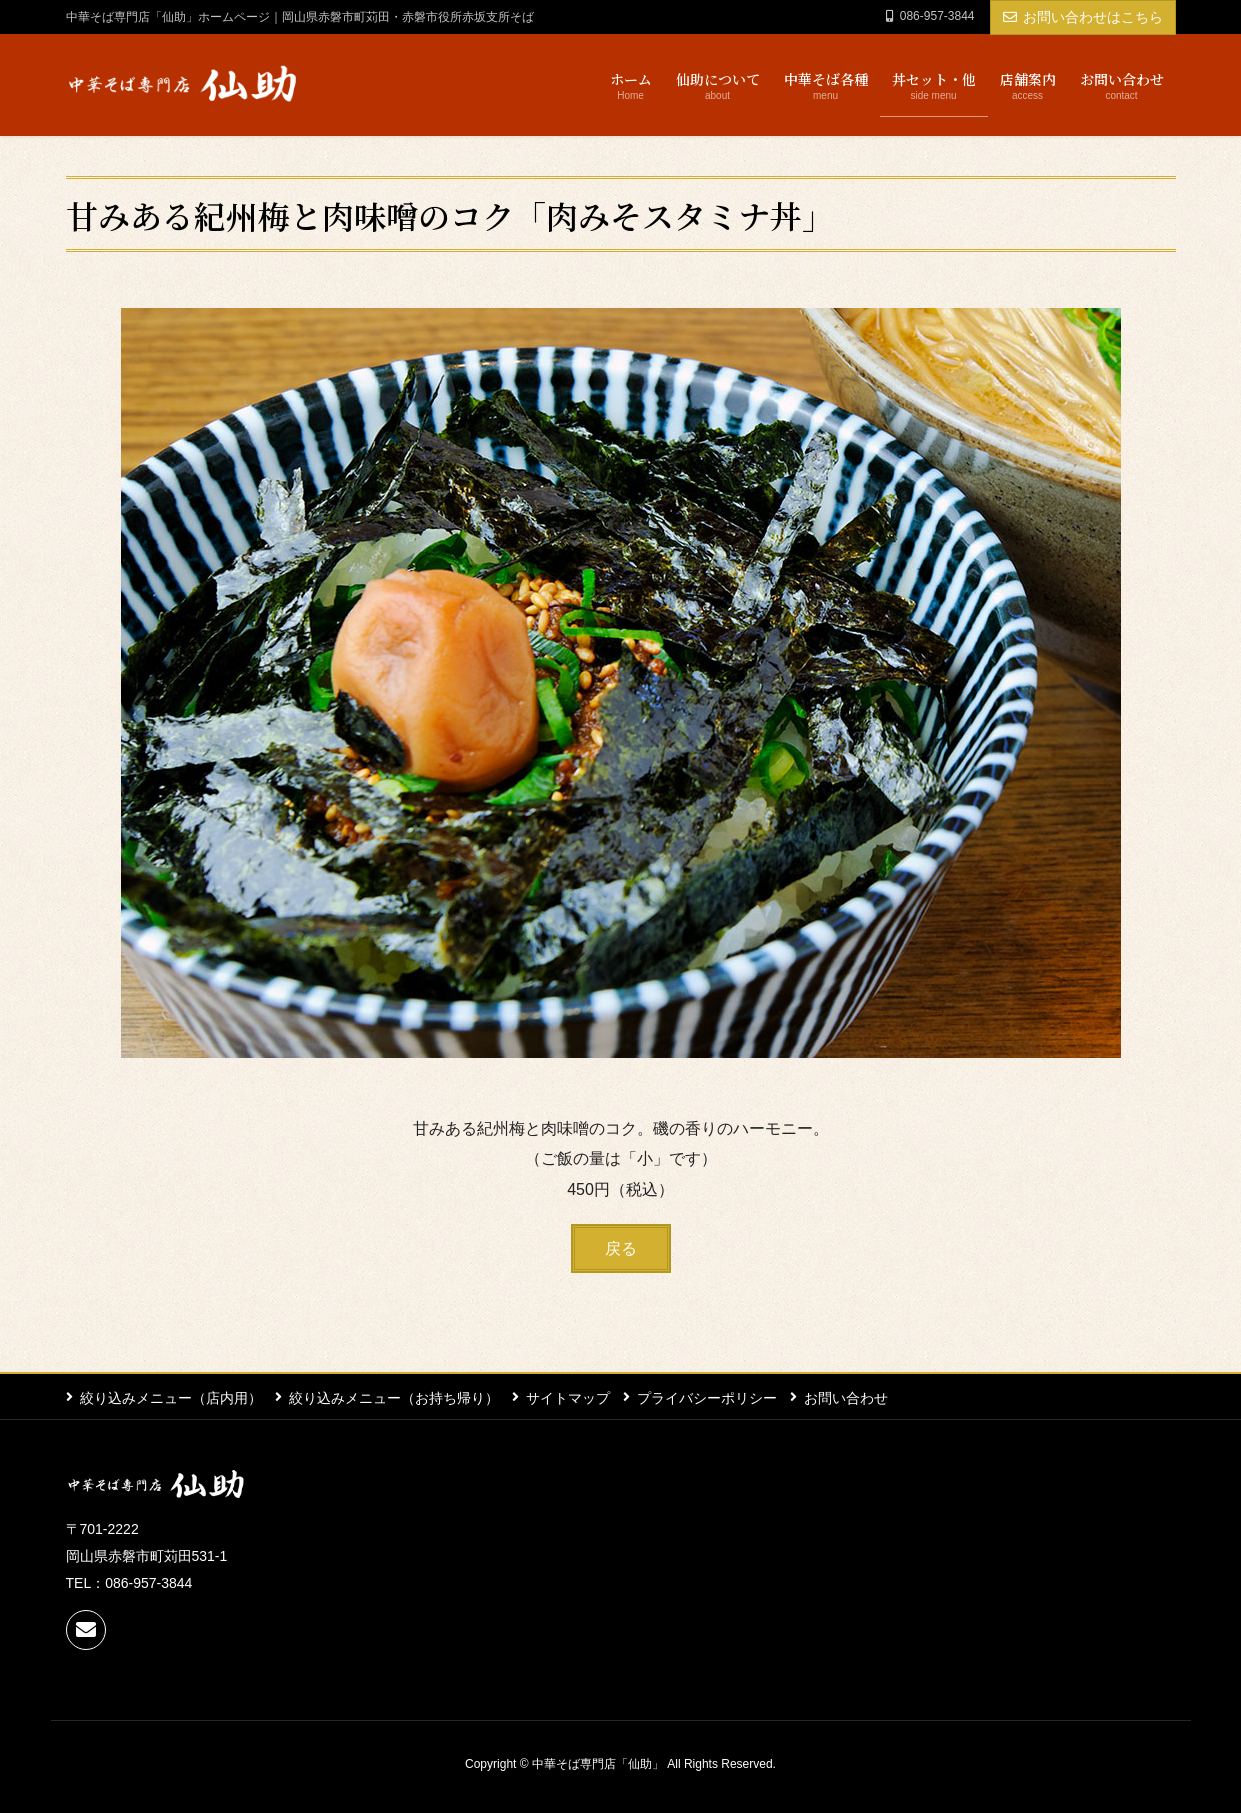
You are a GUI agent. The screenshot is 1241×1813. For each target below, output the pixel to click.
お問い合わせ (854, 1397)
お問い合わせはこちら (1083, 17)
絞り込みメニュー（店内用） (171, 1397)
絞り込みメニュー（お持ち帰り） (396, 1397)
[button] (621, 1248)
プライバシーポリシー (713, 1397)
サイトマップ (572, 1397)
